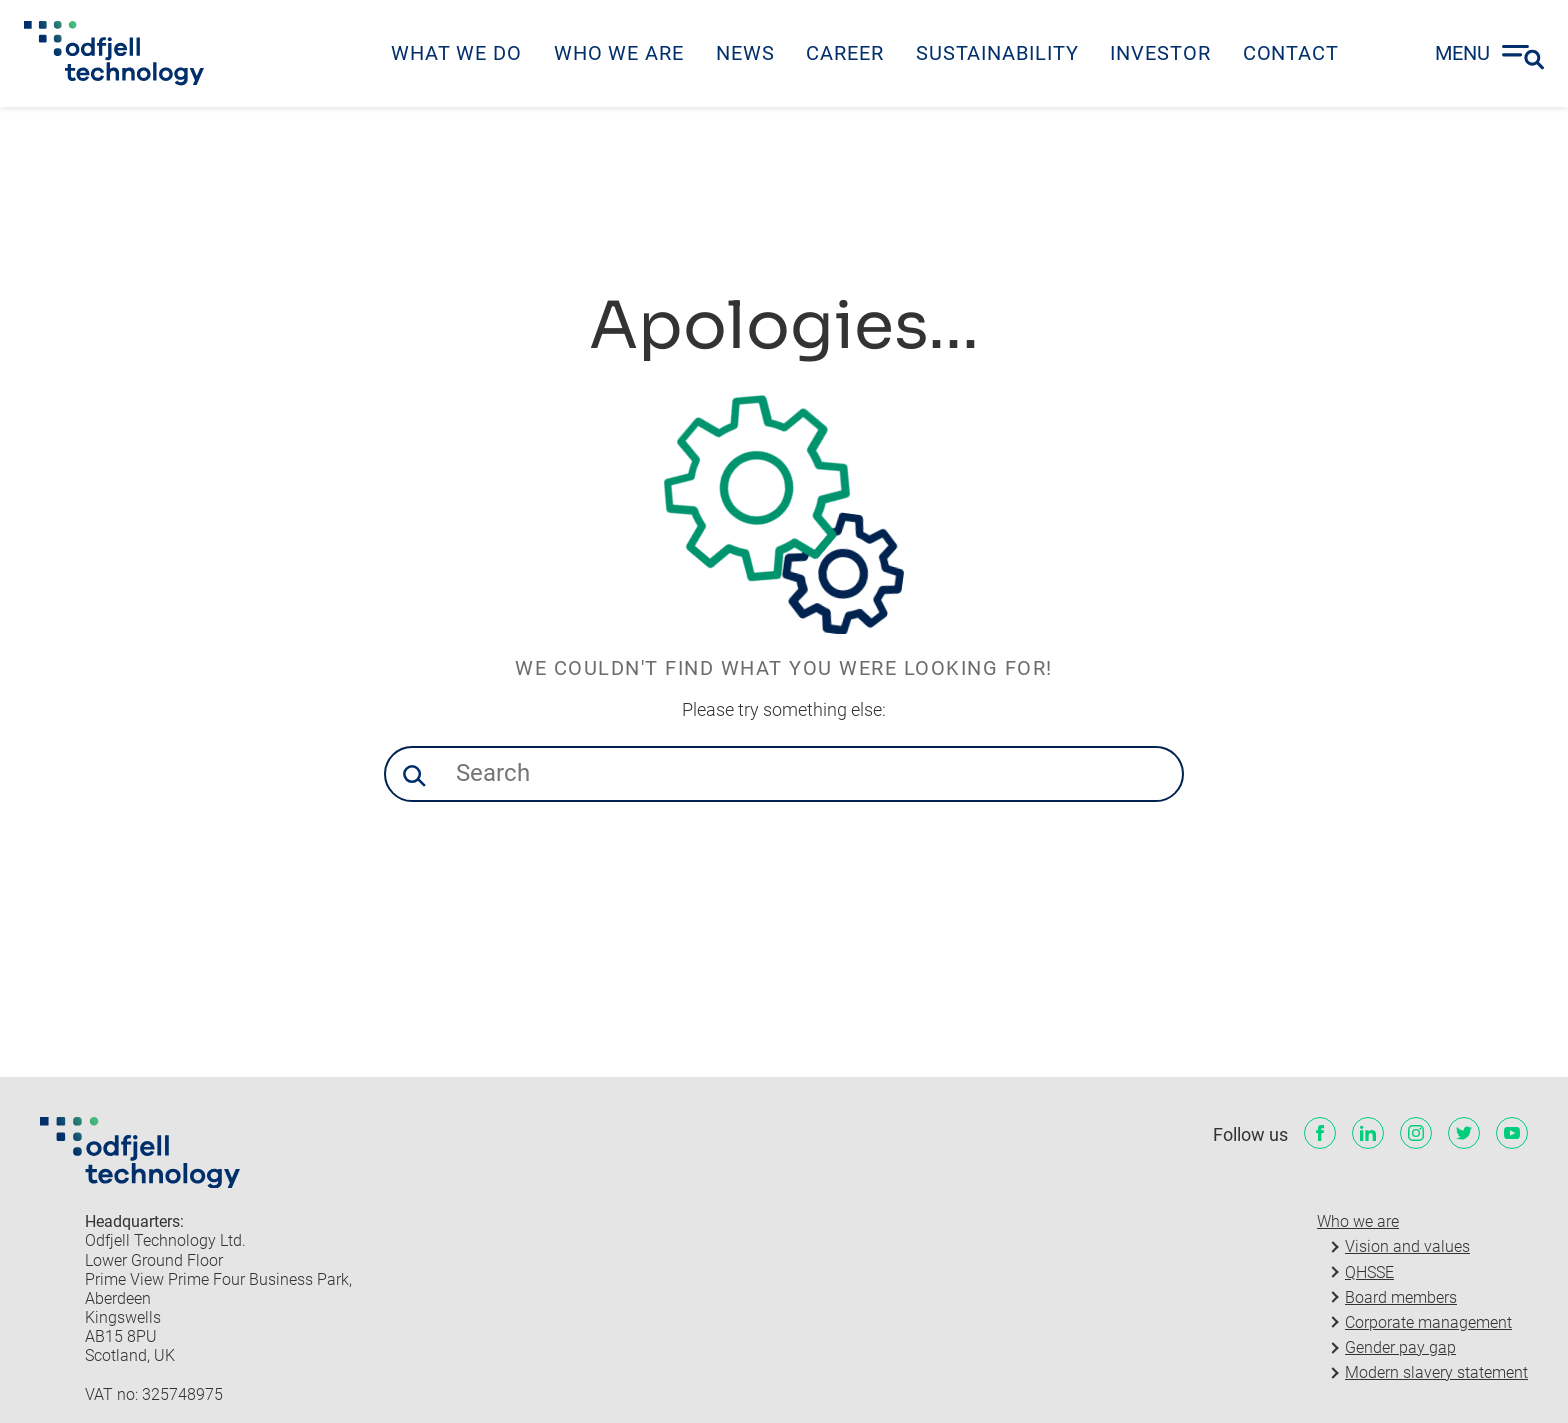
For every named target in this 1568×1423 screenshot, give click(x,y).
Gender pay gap (1400, 1347)
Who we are (619, 53)
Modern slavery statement (1436, 1372)
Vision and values (1407, 1246)
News (745, 53)
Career (844, 53)
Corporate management (1428, 1322)
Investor (1160, 53)
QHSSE (1369, 1272)
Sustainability (997, 53)
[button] (414, 776)
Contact (1291, 53)
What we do (456, 53)
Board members (1401, 1297)
